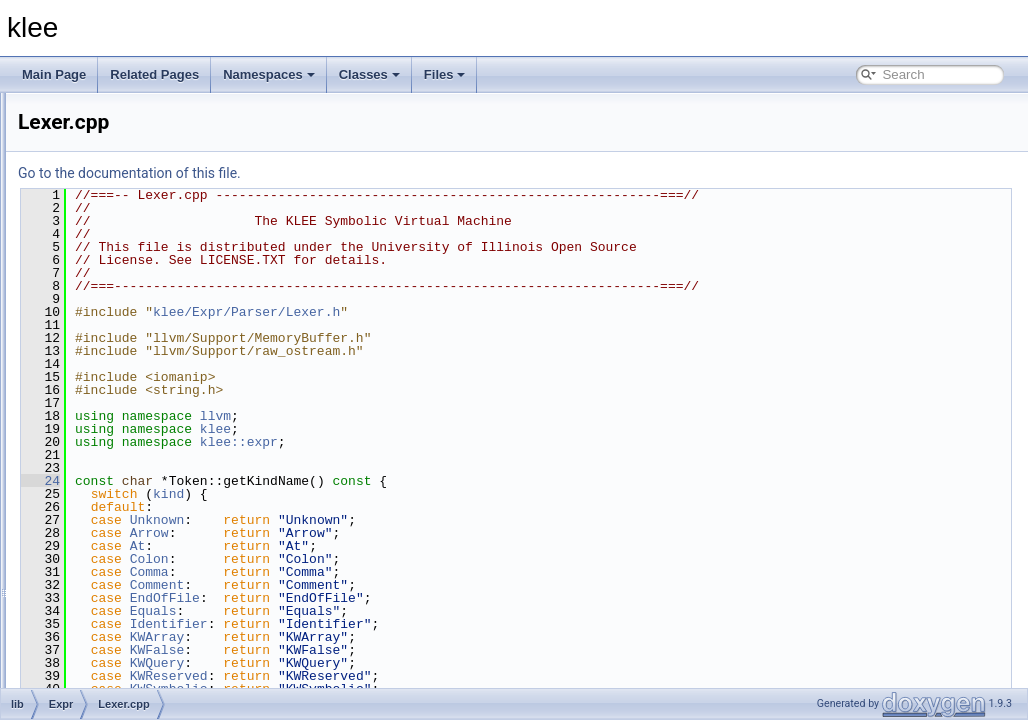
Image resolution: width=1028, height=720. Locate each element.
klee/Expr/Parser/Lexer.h (496, 312)
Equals (403, 611)
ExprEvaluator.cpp (146, 412)
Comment (407, 585)
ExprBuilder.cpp (140, 390)
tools (78, 654)
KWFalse (407, 650)
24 (290, 481)
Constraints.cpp (139, 346)
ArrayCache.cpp (141, 214)
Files (445, 74)
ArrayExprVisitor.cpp (152, 280)
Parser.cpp (126, 544)
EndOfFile (415, 598)
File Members (86, 676)
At (388, 546)
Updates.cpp (131, 566)
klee (465, 429)
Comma (399, 572)
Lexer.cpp (124, 522)
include (85, 104)
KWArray (407, 637)
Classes (369, 74)
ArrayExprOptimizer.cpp (161, 236)
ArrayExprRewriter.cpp (158, 258)
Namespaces (269, 74)
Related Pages (154, 74)
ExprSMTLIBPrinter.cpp (160, 456)
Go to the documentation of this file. (379, 173)
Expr (94, 192)
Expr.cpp (121, 368)
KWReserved (419, 676)
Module (101, 588)
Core (95, 170)
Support (103, 632)
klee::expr (489, 442)
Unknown (407, 520)
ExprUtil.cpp (130, 478)
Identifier (419, 624)
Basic (96, 148)
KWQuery (407, 663)
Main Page (54, 74)
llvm (465, 416)
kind (418, 494)
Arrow (399, 533)
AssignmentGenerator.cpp (167, 324)
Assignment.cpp (140, 302)
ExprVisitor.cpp (138, 500)
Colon (399, 559)
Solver (99, 610)
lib (72, 126)
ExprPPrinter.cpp (143, 434)
